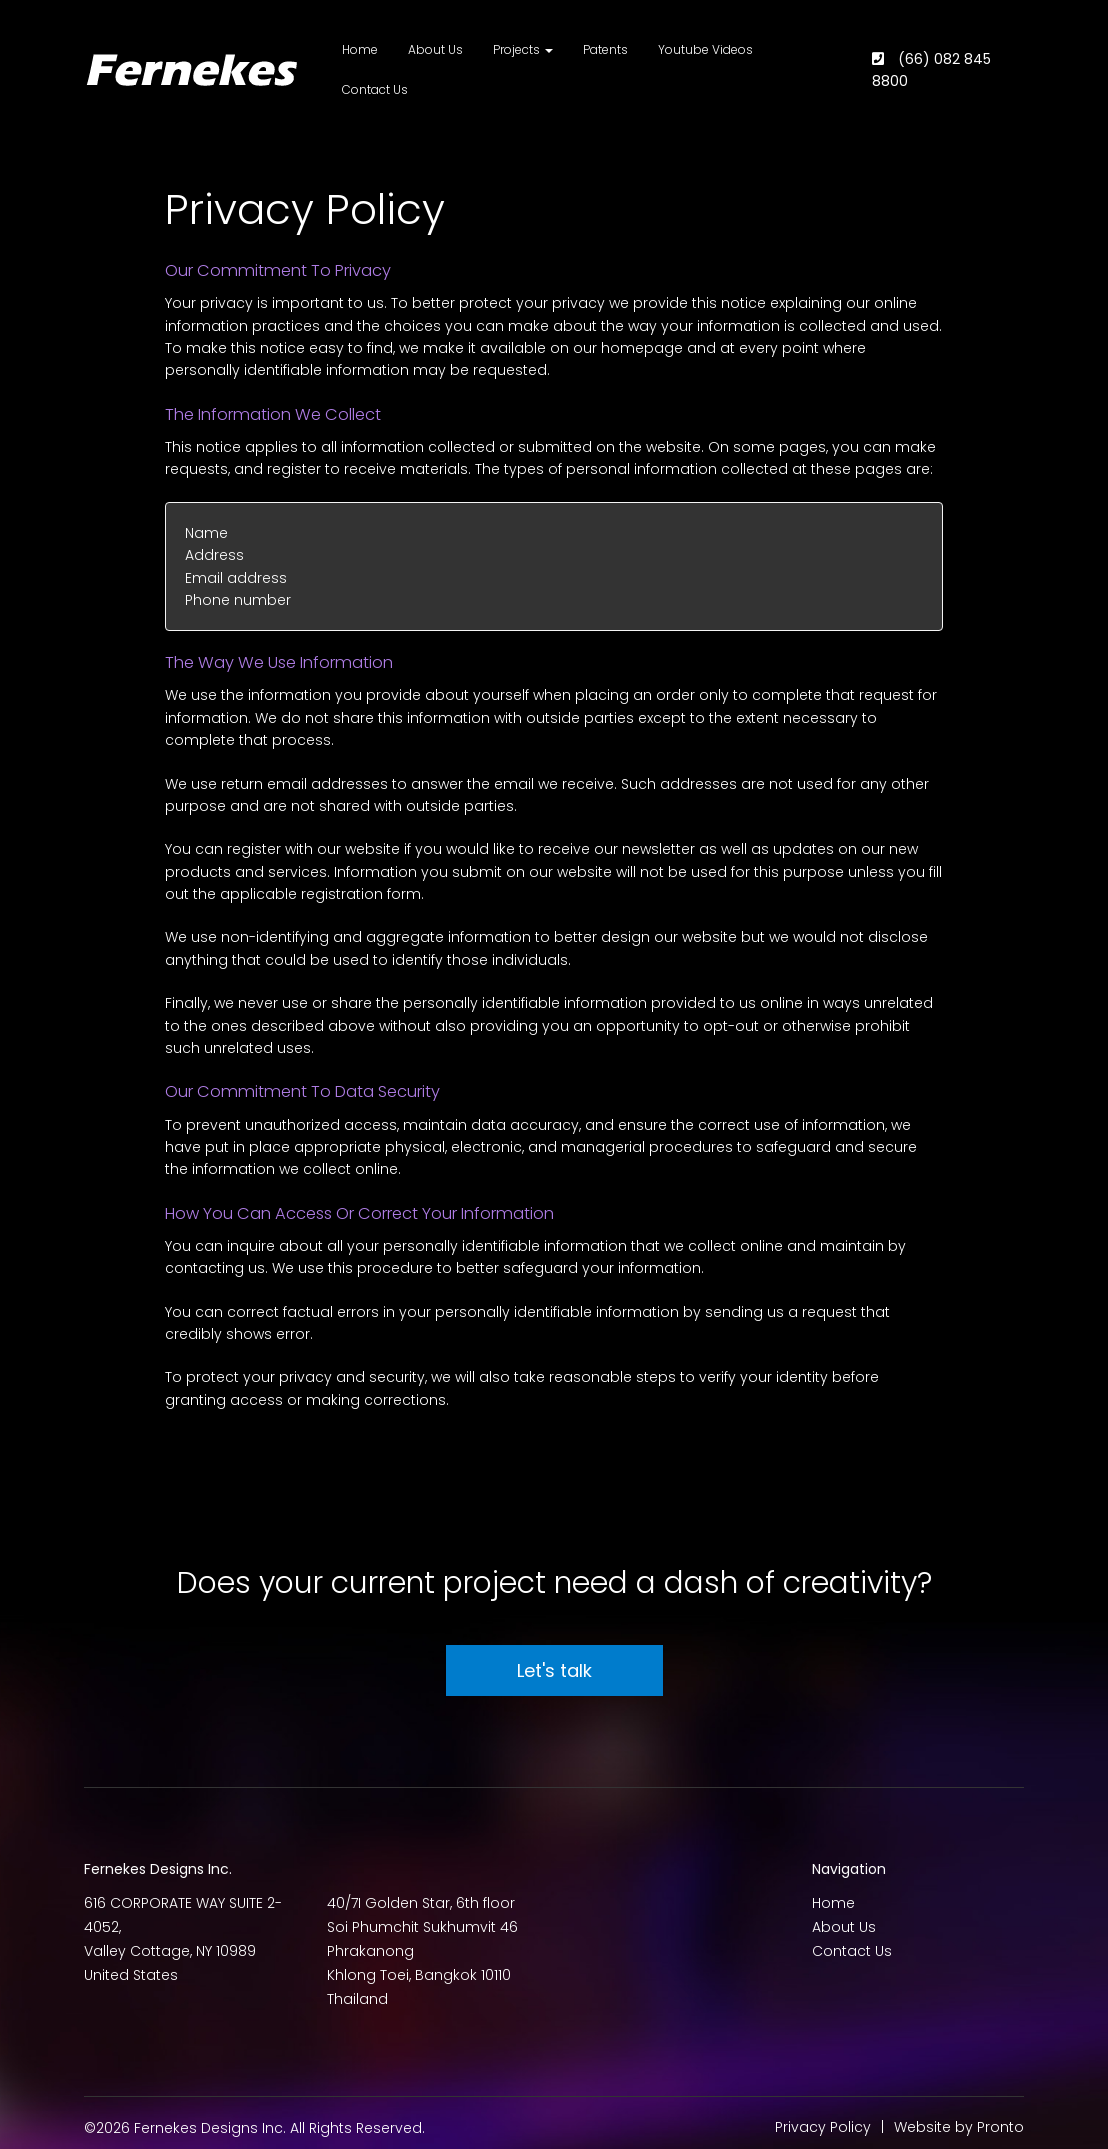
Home (360, 49)
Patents (605, 49)
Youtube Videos (705, 49)
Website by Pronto (959, 2127)
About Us (435, 49)
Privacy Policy (823, 2127)
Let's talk (554, 1670)
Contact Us (375, 89)
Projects (523, 49)
